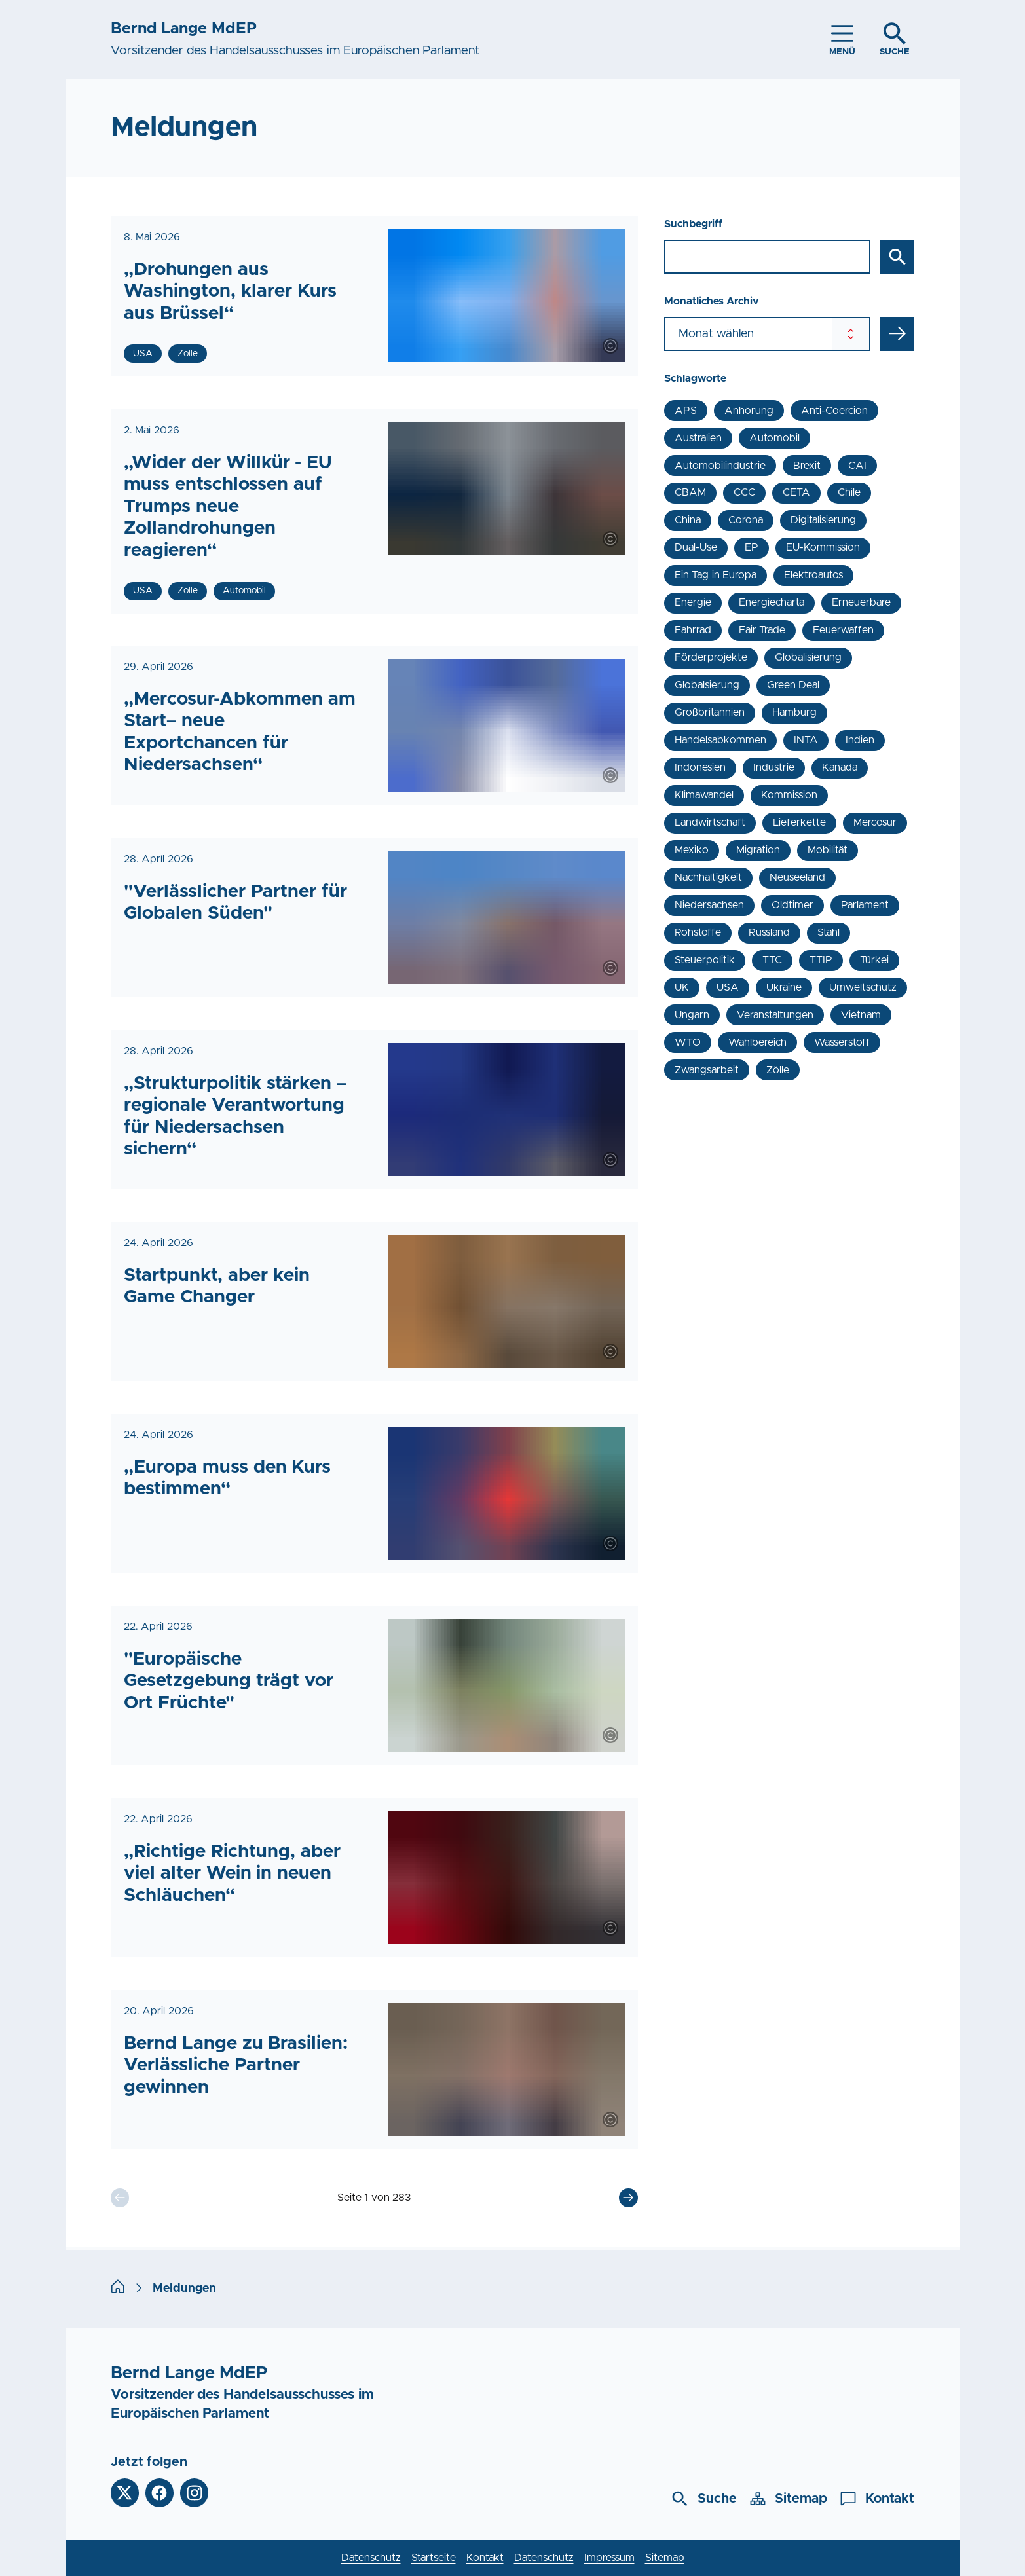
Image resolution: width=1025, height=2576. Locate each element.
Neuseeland (797, 877)
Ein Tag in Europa (715, 575)
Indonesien (700, 767)
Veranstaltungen (775, 1015)
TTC (772, 960)
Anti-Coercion (834, 410)
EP (751, 547)
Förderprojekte (711, 657)
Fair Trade (762, 630)
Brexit (807, 465)
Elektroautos (813, 575)
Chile (849, 492)
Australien (698, 438)
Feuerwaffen (843, 630)
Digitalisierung (823, 520)
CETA (796, 492)
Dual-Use (696, 547)
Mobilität (828, 850)
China (688, 520)
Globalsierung (707, 685)
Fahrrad (693, 630)
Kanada (839, 767)
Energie (693, 602)
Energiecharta (771, 602)
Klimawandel (704, 795)
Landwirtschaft (710, 822)
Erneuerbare (861, 602)
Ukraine (784, 987)
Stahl (828, 932)
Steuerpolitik (705, 960)
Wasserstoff (842, 1042)
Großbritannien (710, 712)
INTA (806, 740)
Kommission (789, 795)
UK (682, 987)
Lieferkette (799, 822)
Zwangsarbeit (707, 1070)
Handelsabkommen (720, 740)
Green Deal (793, 685)
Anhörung (748, 410)
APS (686, 410)
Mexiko (692, 850)
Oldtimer (792, 905)
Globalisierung (808, 657)
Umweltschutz (863, 987)
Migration (758, 850)
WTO (688, 1042)
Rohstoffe (698, 932)
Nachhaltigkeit (708, 877)
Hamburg (794, 712)
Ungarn (692, 1015)
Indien (860, 740)
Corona (745, 520)
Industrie (773, 767)
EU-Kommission (823, 547)
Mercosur (875, 822)
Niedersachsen (709, 905)
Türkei (874, 960)
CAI (857, 465)
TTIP (821, 960)
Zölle (777, 1070)
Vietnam (861, 1015)
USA (728, 987)
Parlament (865, 905)
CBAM (690, 492)
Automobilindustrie (720, 465)
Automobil (774, 438)
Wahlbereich (757, 1042)
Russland (769, 932)
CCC (744, 492)
